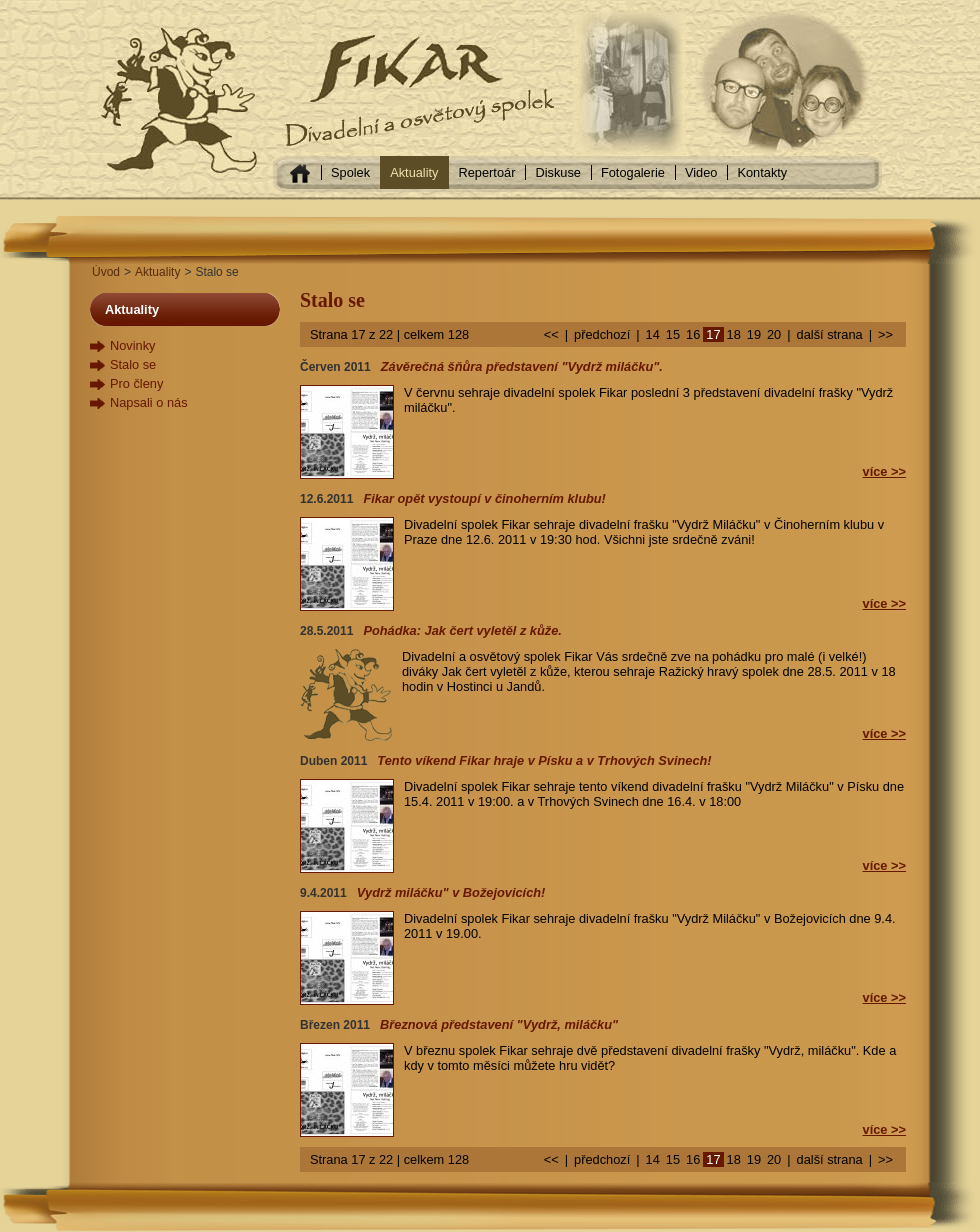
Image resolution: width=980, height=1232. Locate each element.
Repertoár (487, 172)
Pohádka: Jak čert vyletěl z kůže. (462, 630)
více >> (884, 471)
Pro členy (136, 383)
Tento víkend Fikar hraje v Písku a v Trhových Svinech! (544, 760)
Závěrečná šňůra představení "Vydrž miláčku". (522, 366)
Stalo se (133, 364)
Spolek (350, 172)
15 (673, 334)
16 (693, 334)
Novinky (133, 345)
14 (653, 334)
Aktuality (414, 172)
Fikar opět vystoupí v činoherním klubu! (484, 498)
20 (774, 334)
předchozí (602, 334)
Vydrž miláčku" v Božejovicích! (451, 892)
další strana (830, 334)
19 (754, 334)
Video (701, 172)
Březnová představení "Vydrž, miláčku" (499, 1024)
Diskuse (558, 172)
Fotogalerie (633, 172)
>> (885, 334)
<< (551, 334)
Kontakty (762, 172)
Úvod (106, 272)
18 (734, 334)
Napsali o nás (149, 402)
